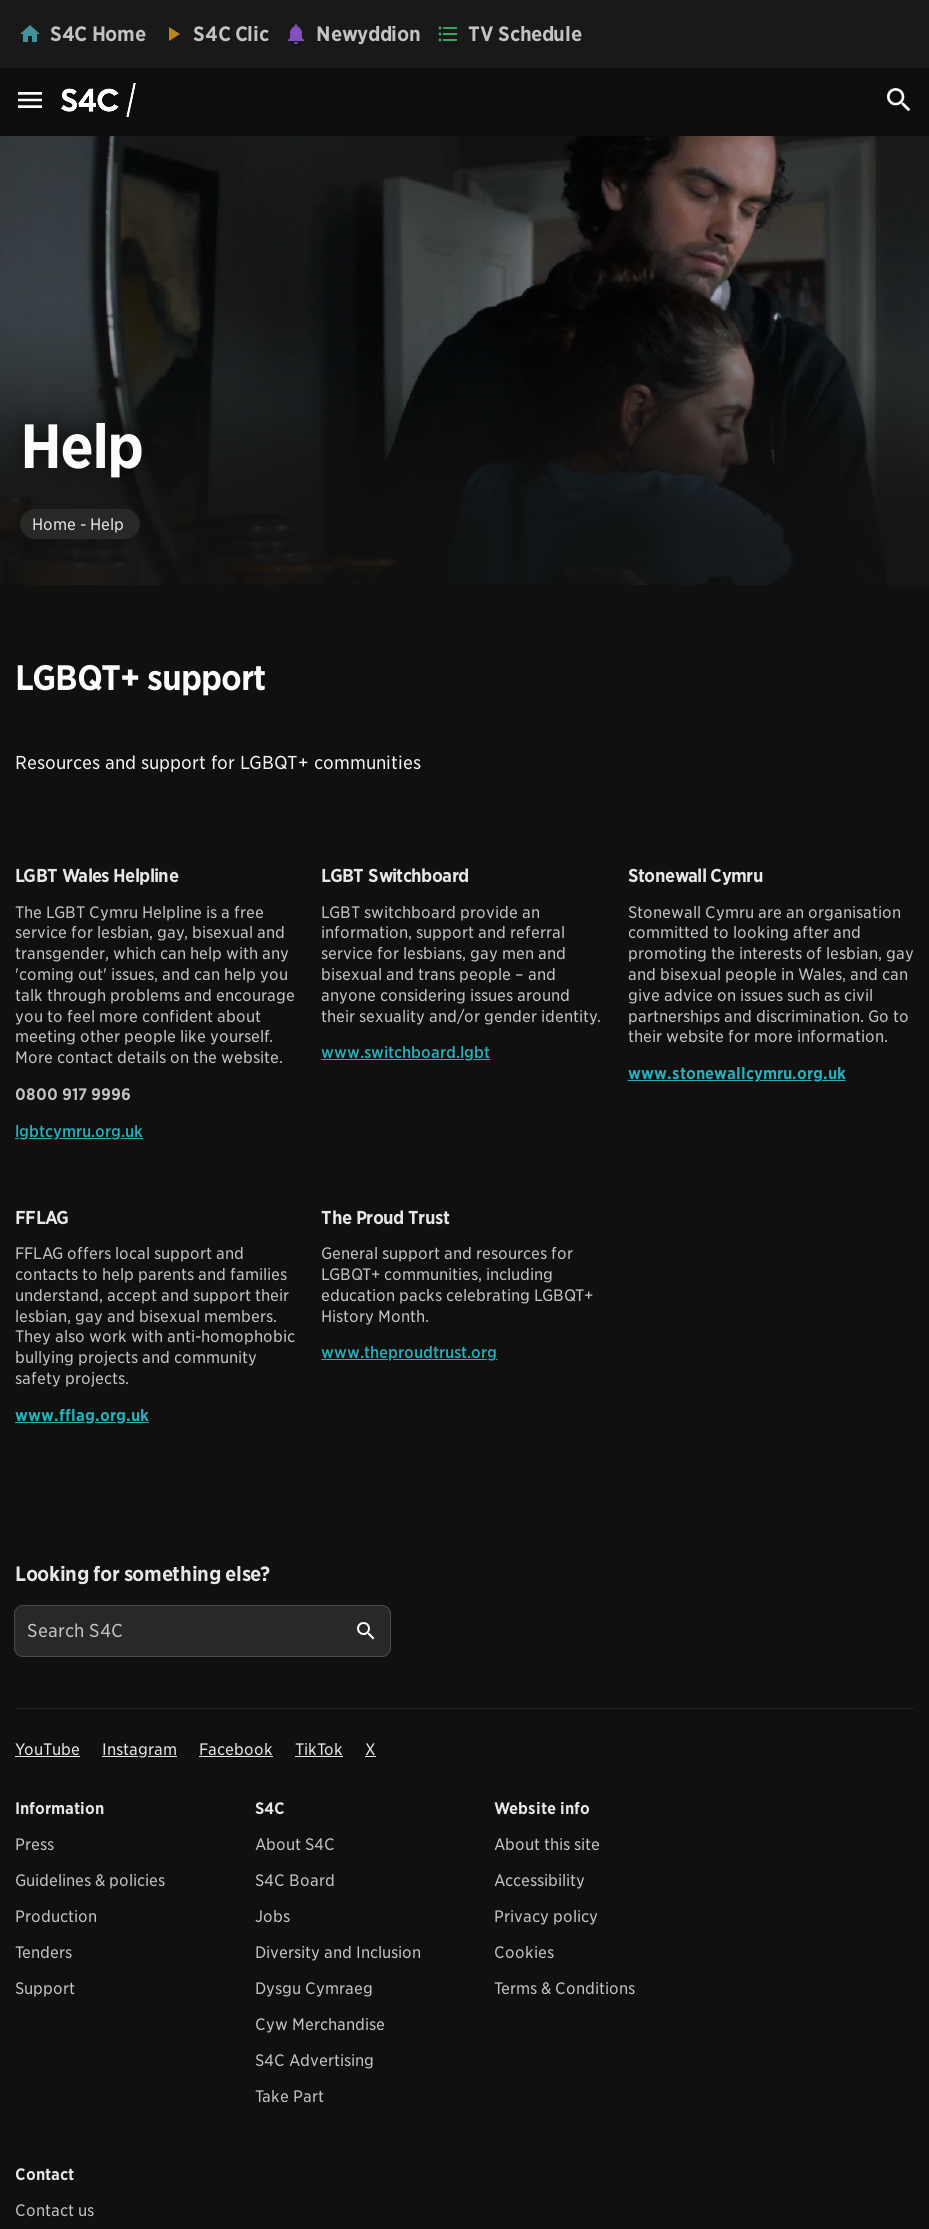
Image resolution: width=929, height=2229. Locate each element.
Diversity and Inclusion (338, 1952)
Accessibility (539, 1880)
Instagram (139, 1749)
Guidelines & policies (90, 1880)
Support (45, 1988)
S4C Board (295, 1880)
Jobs (272, 1916)
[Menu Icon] (30, 101)
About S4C (295, 1844)
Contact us (54, 2210)
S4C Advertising (314, 2060)
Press (34, 1844)
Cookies (524, 1952)
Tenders (43, 1952)
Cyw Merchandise (320, 2024)
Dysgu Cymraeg (314, 1988)
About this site (547, 1844)
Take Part (289, 2096)
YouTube (47, 1749)
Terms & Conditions (564, 1988)
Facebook (236, 1749)
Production (56, 1916)
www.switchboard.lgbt (405, 1052)
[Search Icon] (899, 100)
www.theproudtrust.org (409, 1352)
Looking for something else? (142, 1574)
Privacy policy (546, 1916)
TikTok (319, 1749)
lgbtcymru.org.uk (79, 1131)
